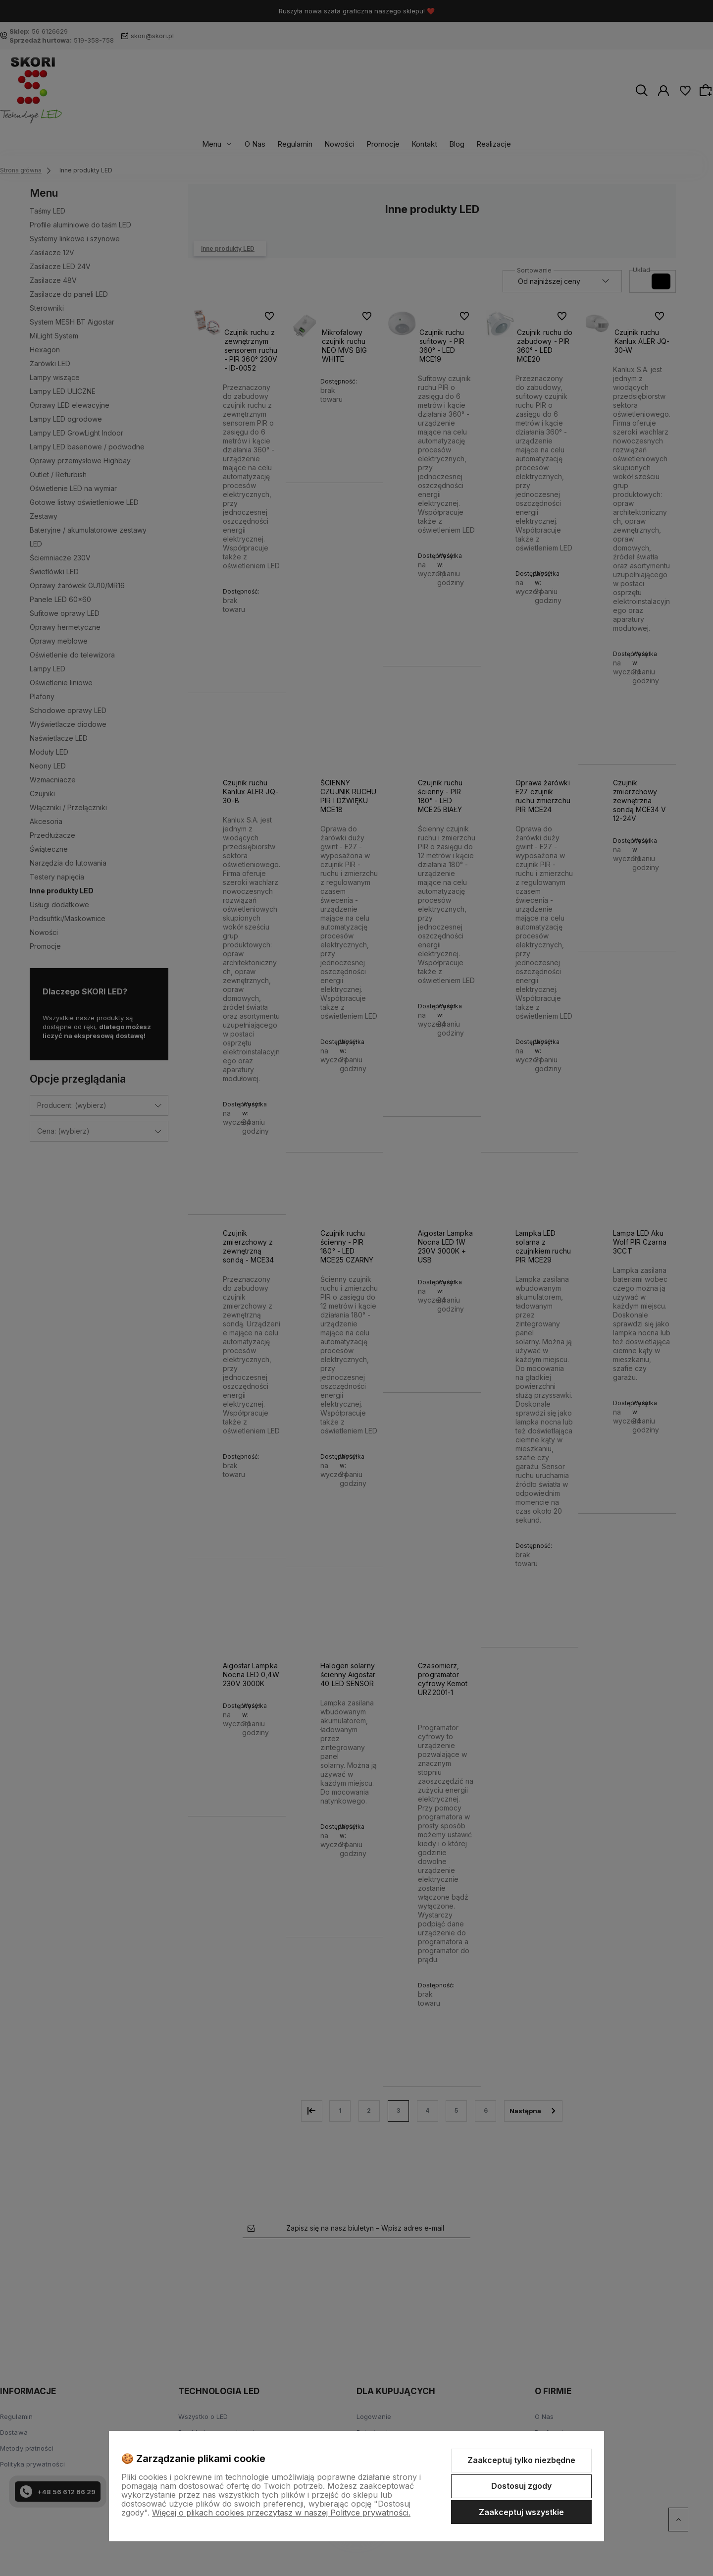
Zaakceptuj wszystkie (521, 2512)
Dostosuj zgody (521, 2486)
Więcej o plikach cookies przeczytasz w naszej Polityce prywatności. (281, 2513)
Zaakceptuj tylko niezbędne (521, 2460)
